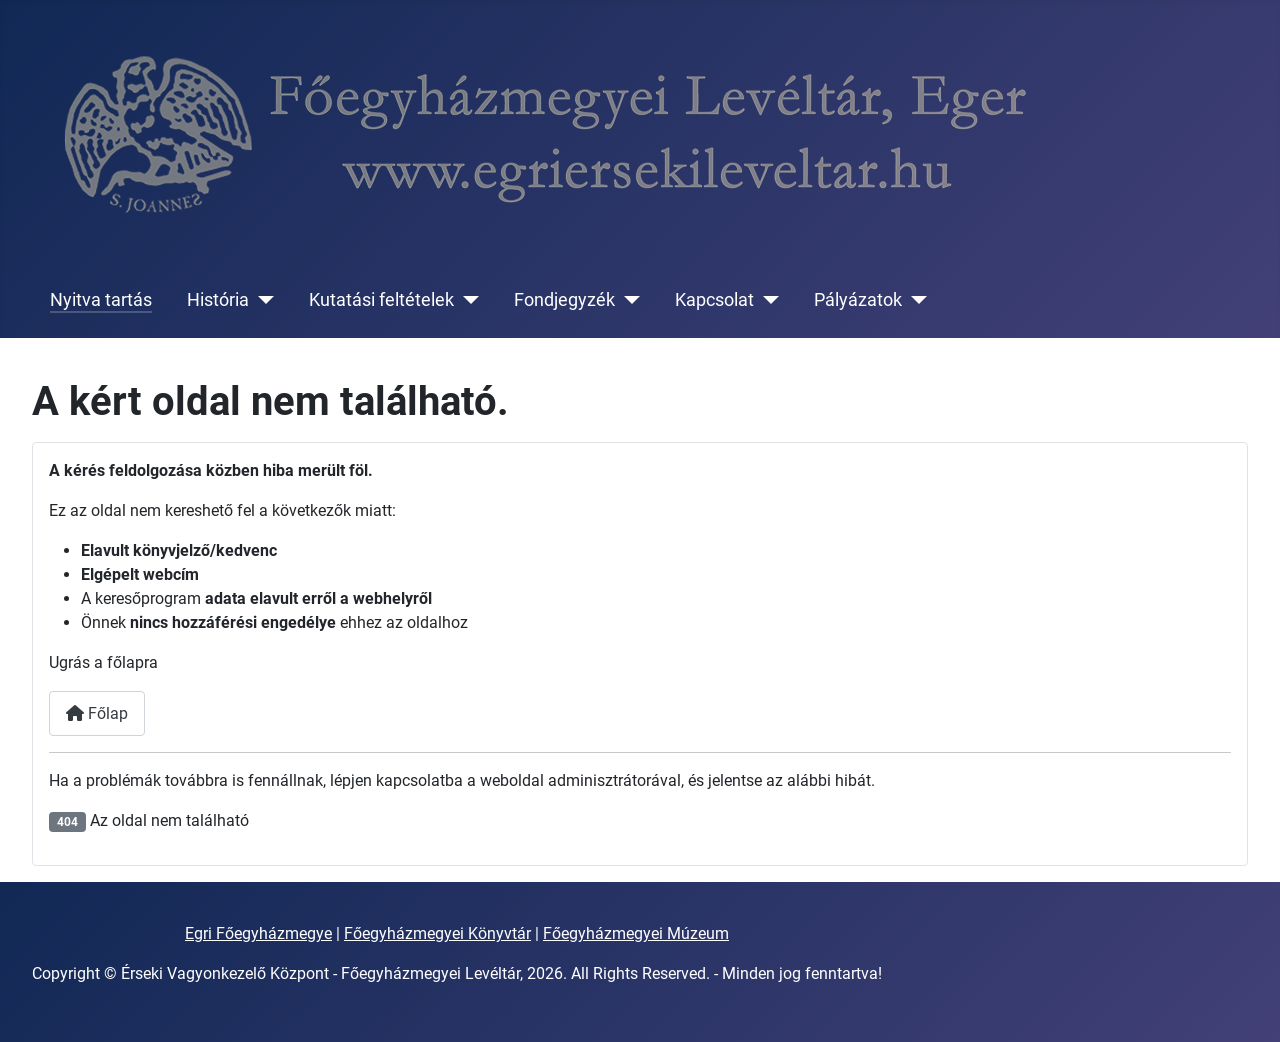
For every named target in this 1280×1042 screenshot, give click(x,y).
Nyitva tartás (101, 300)
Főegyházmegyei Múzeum (636, 933)
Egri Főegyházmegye (258, 933)
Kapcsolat (714, 300)
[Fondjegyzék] (627, 300)
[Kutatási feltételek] (466, 300)
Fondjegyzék (564, 300)
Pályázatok (858, 300)
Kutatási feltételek (381, 300)
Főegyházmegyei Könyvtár (437, 933)
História (218, 300)
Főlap (97, 713)
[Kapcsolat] (766, 300)
